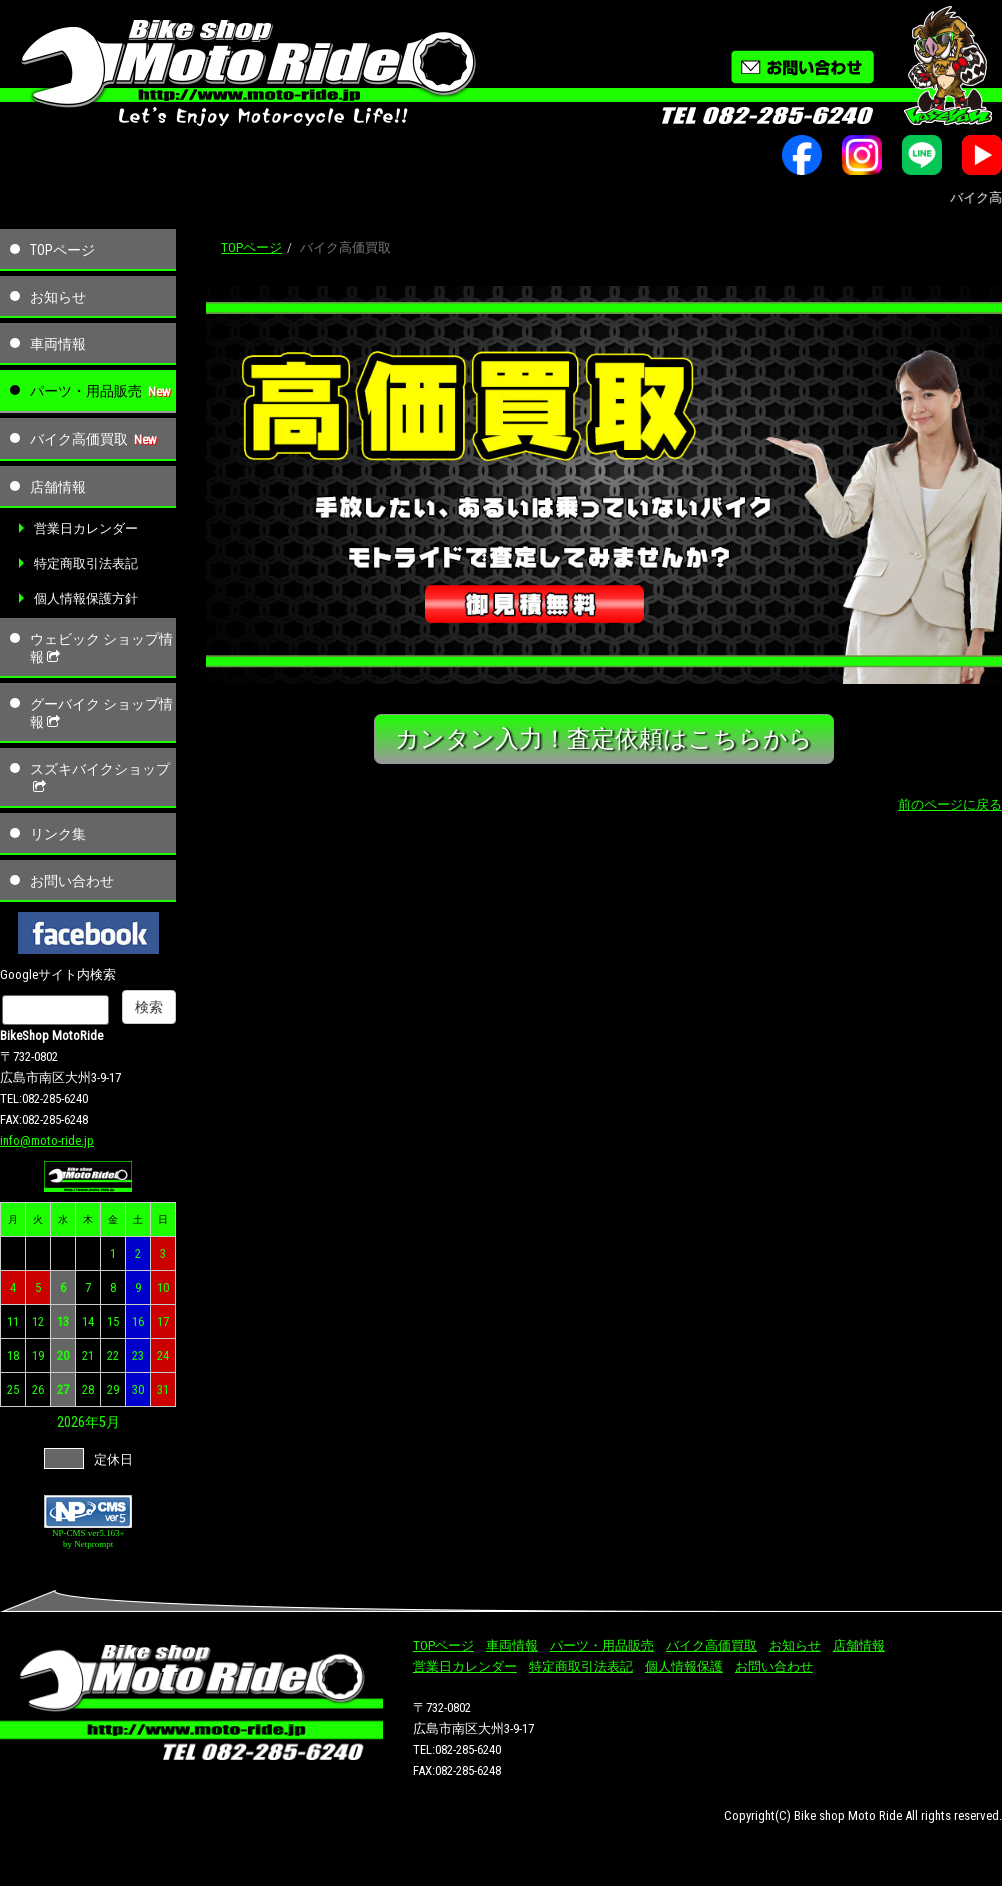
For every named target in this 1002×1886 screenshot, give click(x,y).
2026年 (78, 1422)
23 (138, 1355)
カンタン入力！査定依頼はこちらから (604, 738)
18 (13, 1355)
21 (88, 1355)
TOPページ (62, 250)
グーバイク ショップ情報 (101, 713)
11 (13, 1321)
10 (163, 1287)
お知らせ (58, 297)
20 (63, 1355)
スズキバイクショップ (100, 778)
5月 (109, 1422)
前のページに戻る (950, 804)
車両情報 (58, 344)
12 (38, 1321)
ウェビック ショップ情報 (101, 648)
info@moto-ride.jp (47, 1140)
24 (163, 1355)
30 (138, 1389)
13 (63, 1321)
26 (38, 1389)
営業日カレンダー (86, 528)
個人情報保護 (684, 1666)
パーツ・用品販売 (86, 391)
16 (138, 1321)
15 (113, 1321)
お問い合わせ (72, 881)
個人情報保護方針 (86, 598)
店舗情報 (58, 487)
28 (88, 1389)
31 (163, 1389)
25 (13, 1389)
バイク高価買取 (79, 439)
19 (38, 1355)
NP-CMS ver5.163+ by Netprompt (88, 1538)
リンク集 (58, 834)
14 (88, 1321)
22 (113, 1355)
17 (163, 1321)
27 (63, 1389)
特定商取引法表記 (86, 563)
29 (113, 1389)
